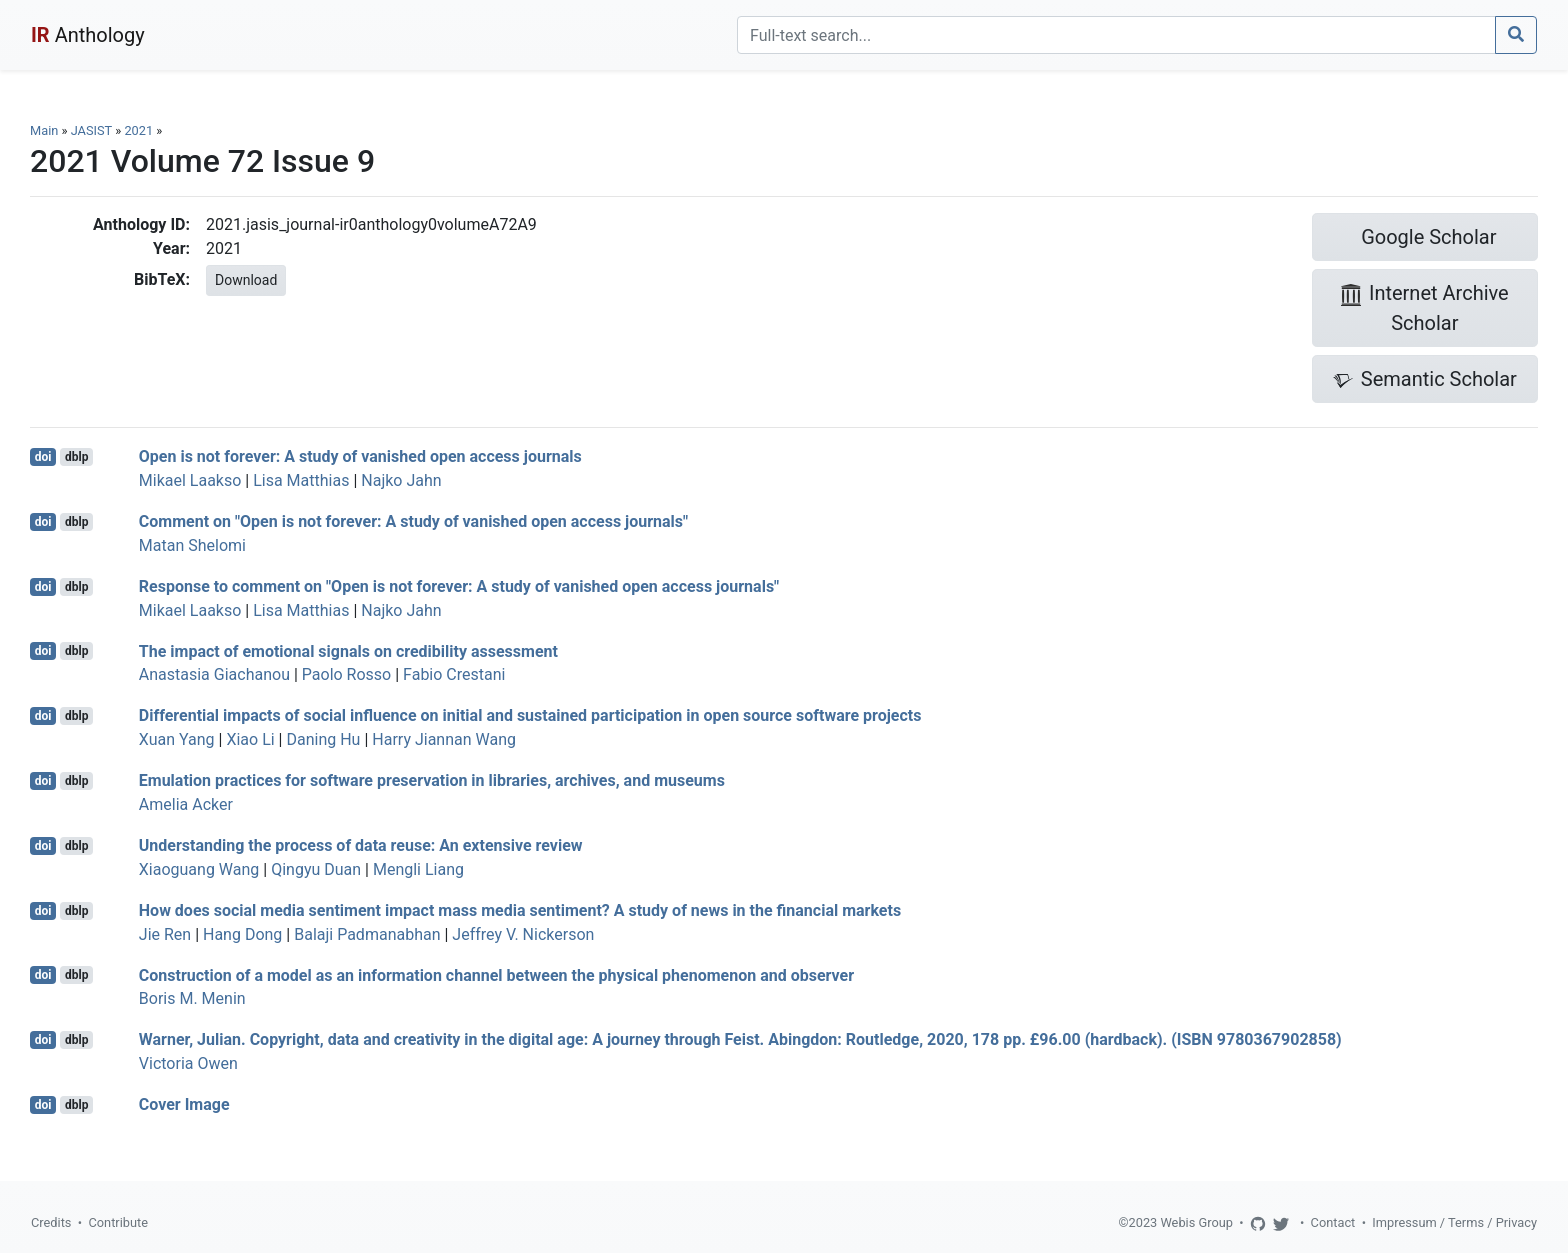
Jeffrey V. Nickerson (523, 934)
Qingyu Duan (316, 869)
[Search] (1116, 35)
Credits (51, 1222)
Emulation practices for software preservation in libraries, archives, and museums (432, 780)
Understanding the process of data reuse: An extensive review (361, 845)
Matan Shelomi (192, 545)
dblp (76, 457)
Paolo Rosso (346, 674)
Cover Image (184, 1104)
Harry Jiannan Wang (444, 739)
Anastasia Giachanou (214, 674)
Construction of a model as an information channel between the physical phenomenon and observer (496, 974)
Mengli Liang (418, 869)
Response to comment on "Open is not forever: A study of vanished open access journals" (459, 586)
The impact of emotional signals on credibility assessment (348, 650)
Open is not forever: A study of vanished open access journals (360, 456)
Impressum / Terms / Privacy (1454, 1222)
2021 (138, 130)
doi (43, 457)
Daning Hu (323, 739)
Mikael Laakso (190, 480)
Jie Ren (165, 934)
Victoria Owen (188, 1063)
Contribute (118, 1222)
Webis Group (1196, 1222)
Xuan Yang (177, 739)
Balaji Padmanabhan (367, 934)
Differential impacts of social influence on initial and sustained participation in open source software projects (530, 715)
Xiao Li (250, 739)
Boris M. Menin (192, 998)
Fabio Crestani (454, 674)
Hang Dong (242, 934)
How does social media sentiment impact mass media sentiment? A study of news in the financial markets (520, 910)
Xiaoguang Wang (199, 869)
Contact (1333, 1222)
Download (246, 280)
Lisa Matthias (301, 480)
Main (44, 130)
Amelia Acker (186, 804)
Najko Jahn (401, 480)
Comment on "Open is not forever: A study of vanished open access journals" (413, 521)
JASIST (91, 130)
